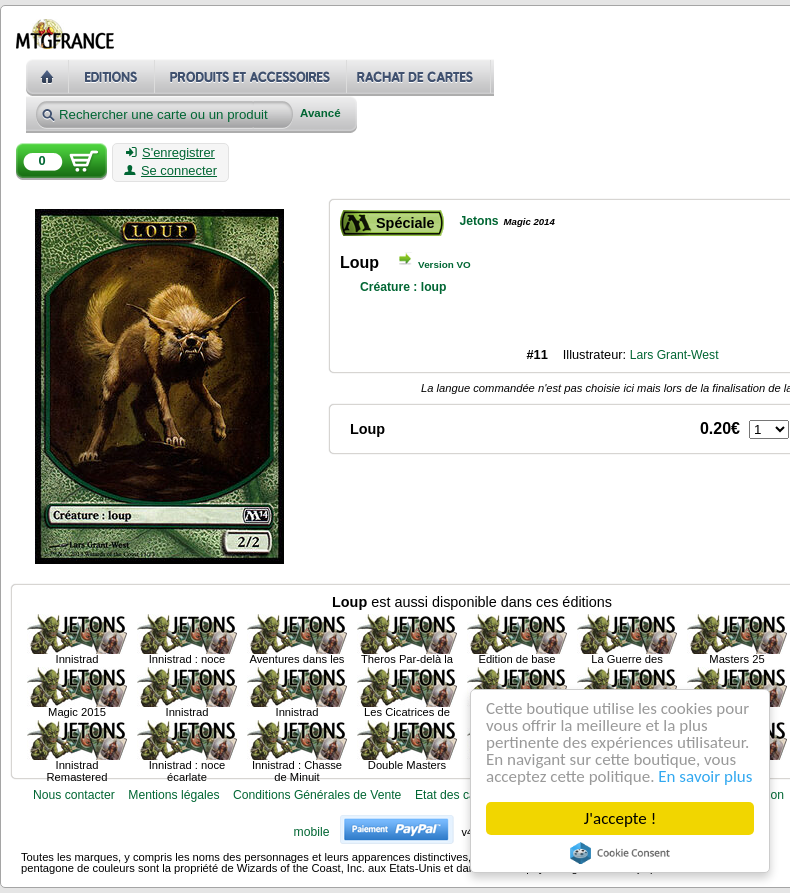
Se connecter (170, 171)
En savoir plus (706, 776)
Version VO (444, 264)
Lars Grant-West (674, 355)
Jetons (478, 221)
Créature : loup (403, 287)
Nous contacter (74, 795)
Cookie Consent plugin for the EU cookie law (620, 853)
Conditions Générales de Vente (317, 795)
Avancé (320, 113)
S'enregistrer (170, 153)
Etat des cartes (455, 795)
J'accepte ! (620, 818)
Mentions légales (173, 795)
